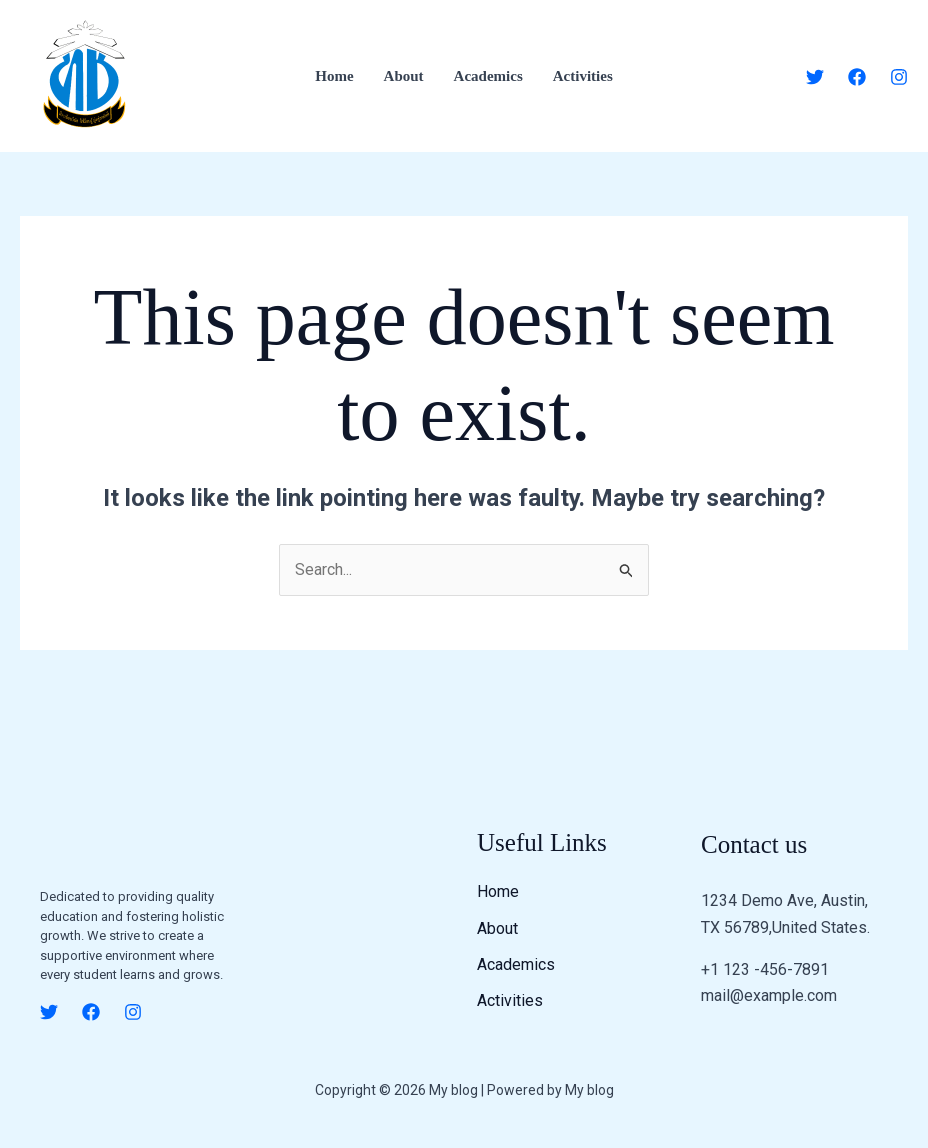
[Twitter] (815, 77)
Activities (583, 76)
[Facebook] (857, 77)
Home (334, 76)
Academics (488, 76)
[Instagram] (899, 77)
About (404, 76)
